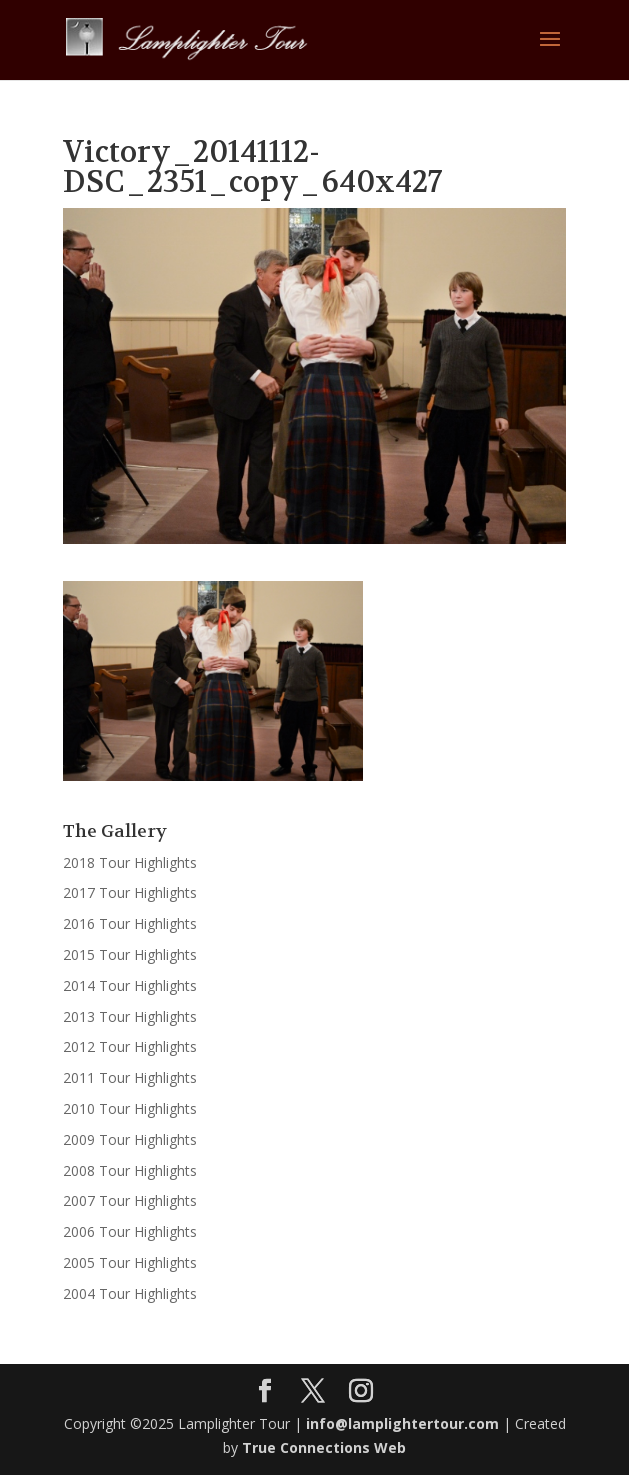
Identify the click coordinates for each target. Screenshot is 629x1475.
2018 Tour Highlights (130, 862)
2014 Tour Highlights (130, 985)
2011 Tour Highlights (130, 1077)
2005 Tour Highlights (130, 1262)
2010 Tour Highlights (130, 1108)
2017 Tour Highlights (130, 892)
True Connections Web (324, 1447)
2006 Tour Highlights (130, 1231)
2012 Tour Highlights (130, 1046)
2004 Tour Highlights (130, 1293)
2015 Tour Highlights (130, 954)
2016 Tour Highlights (130, 923)
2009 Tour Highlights (130, 1139)
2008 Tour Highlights (130, 1170)
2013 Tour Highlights (130, 1016)
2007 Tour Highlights (130, 1200)
